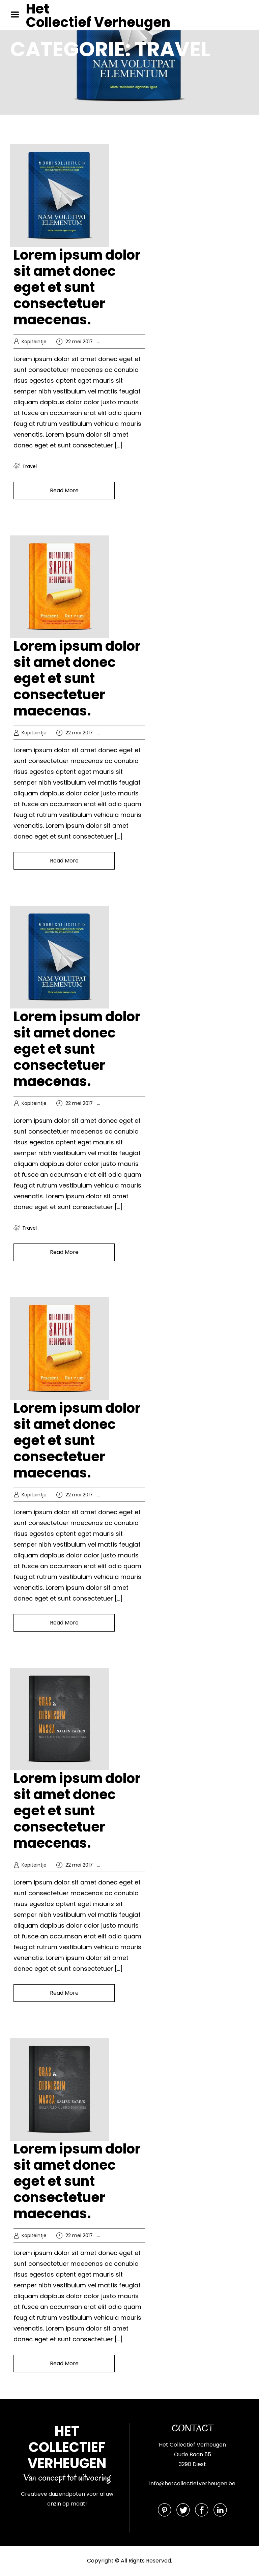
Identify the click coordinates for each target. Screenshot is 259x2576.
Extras (119, 1865)
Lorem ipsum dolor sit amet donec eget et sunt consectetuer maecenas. (77, 287)
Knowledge (142, 341)
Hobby (119, 341)
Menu (17, 14)
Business (122, 732)
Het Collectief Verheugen (98, 15)
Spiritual (137, 1865)
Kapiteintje (34, 341)
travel (29, 466)
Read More (64, 490)
